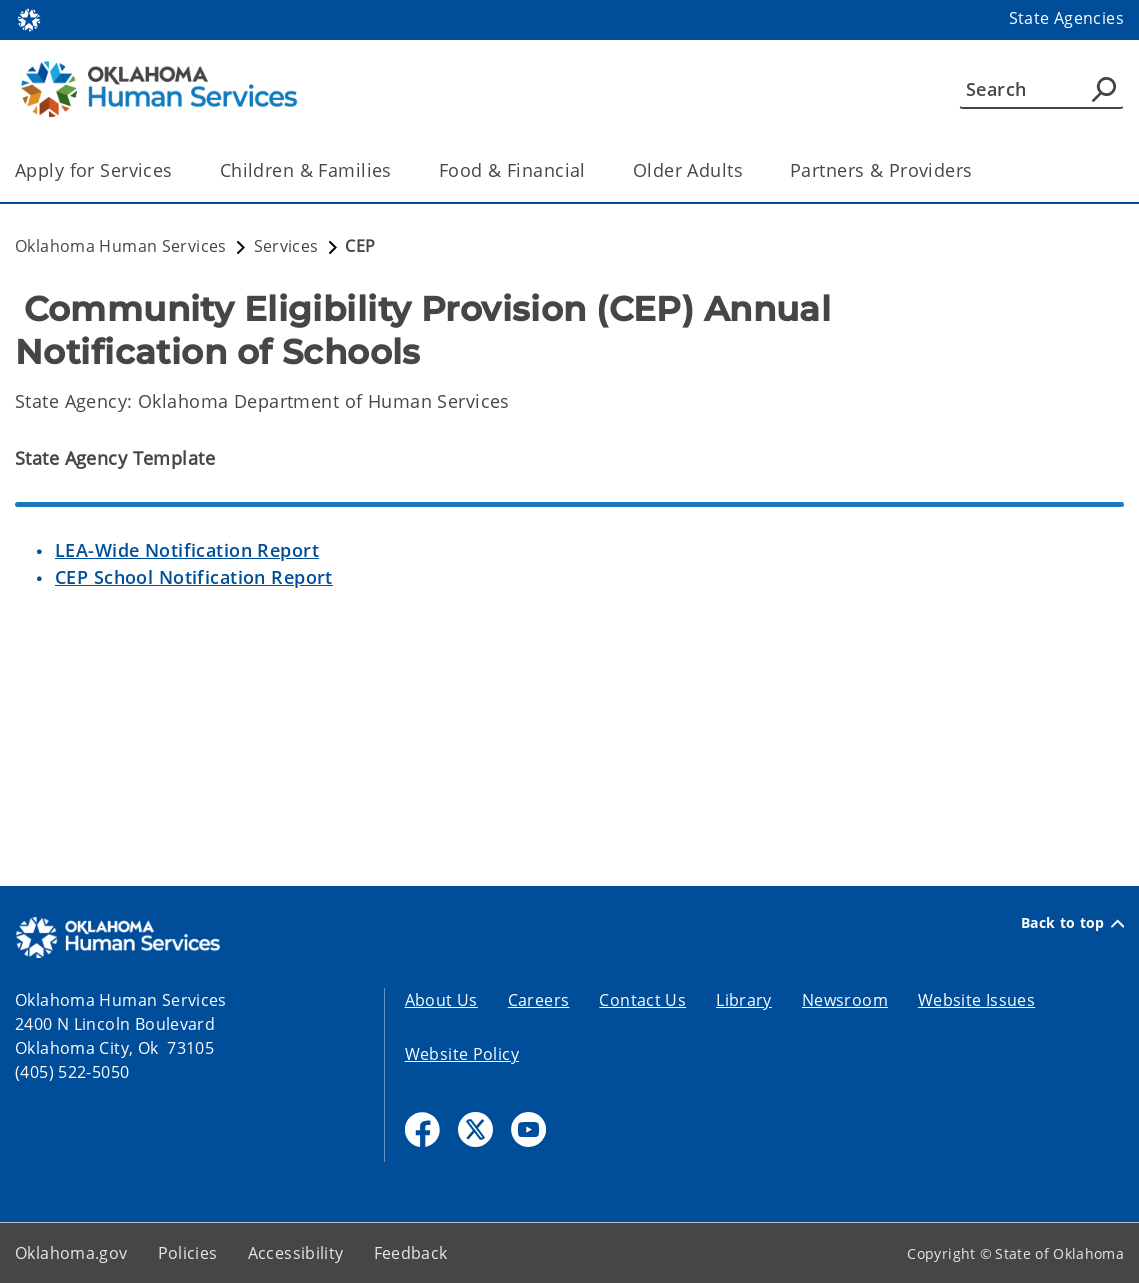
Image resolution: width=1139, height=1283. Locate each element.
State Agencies (1066, 18)
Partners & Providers (881, 170)
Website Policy (462, 1054)
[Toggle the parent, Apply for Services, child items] (179, 170)
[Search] (1041, 89)
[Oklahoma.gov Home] (29, 18)
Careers (539, 1000)
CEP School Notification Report (194, 577)
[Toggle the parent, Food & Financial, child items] (592, 170)
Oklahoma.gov (71, 1253)
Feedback (411, 1253)
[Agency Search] (1104, 89)
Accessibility (296, 1253)
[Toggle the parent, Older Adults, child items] (749, 170)
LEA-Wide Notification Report (187, 550)
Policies (188, 1253)
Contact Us (642, 1000)
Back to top (1072, 923)
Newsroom (845, 1000)
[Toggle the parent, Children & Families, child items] (398, 170)
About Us (441, 1000)
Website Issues (976, 1000)
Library (744, 1000)
